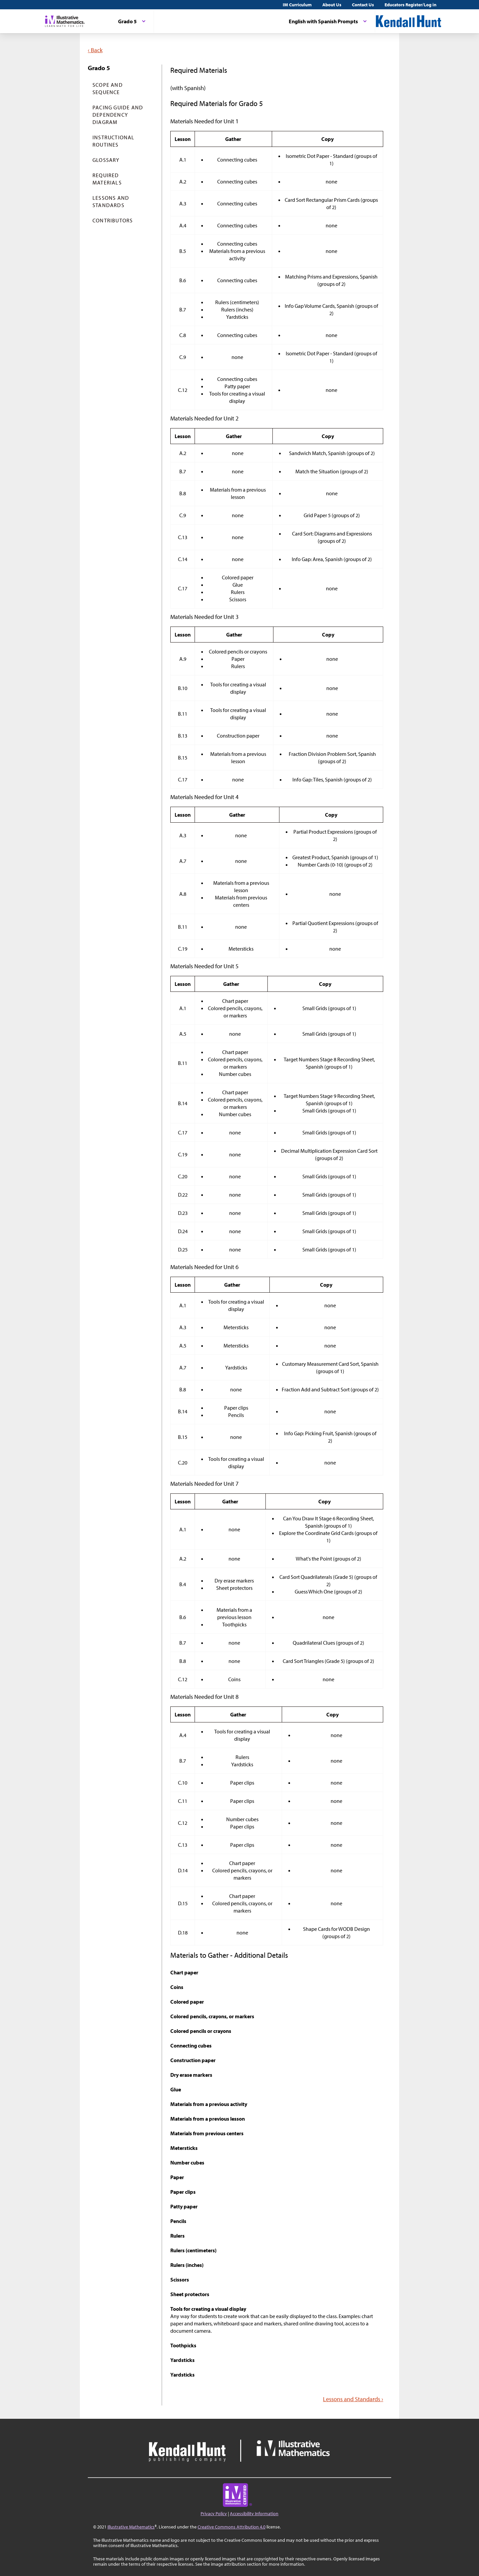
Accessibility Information (254, 2514)
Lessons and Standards (110, 201)
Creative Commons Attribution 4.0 (231, 2527)
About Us (331, 5)
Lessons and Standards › (353, 2399)
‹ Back (95, 50)
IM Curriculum (297, 5)
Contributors (112, 220)
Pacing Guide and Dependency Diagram (117, 114)
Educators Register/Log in (410, 5)
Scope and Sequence (107, 88)
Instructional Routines (113, 141)
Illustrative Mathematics (131, 2527)
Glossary (106, 160)
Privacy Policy (214, 2514)
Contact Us (363, 5)
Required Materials (107, 179)
